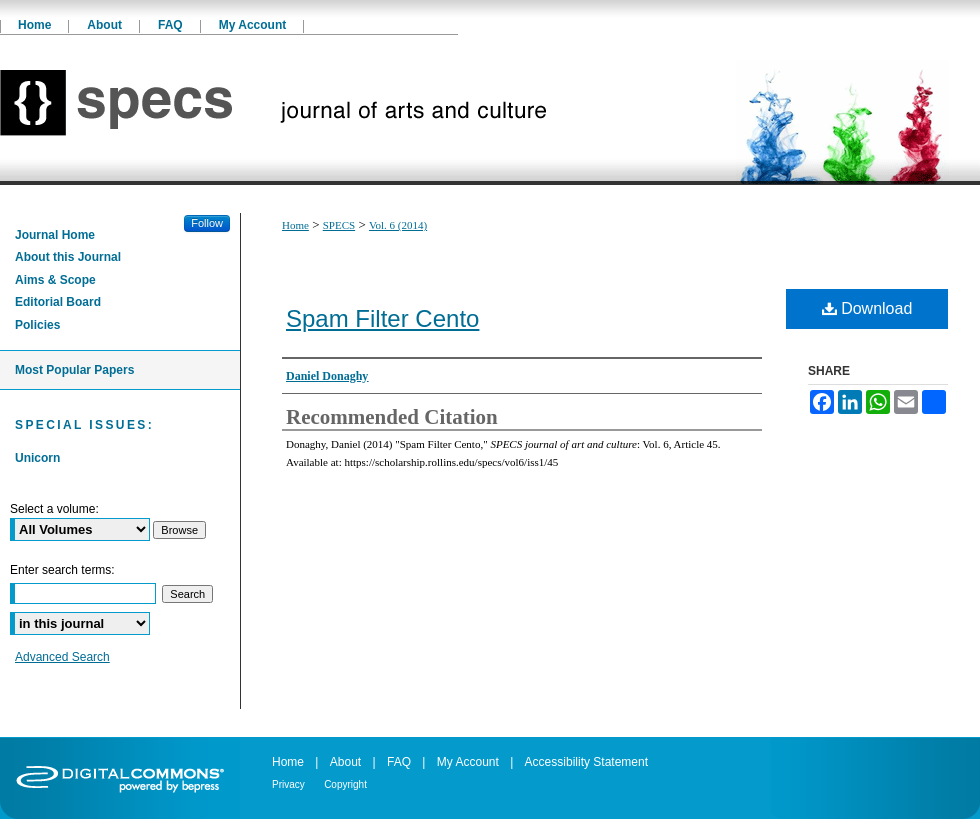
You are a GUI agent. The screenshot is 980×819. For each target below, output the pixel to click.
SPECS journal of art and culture (490, 110)
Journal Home (55, 235)
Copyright (345, 784)
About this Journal (68, 257)
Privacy (288, 784)
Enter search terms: (62, 570)
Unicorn (37, 458)
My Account (468, 762)
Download (867, 308)
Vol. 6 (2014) (398, 225)
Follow (207, 223)
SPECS (339, 225)
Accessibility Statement (586, 762)
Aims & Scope (55, 280)
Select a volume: (54, 509)
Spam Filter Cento (382, 318)
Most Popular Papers (74, 370)
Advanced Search (62, 657)
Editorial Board (58, 302)
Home (295, 225)
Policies (37, 325)
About (345, 762)
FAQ (399, 762)
